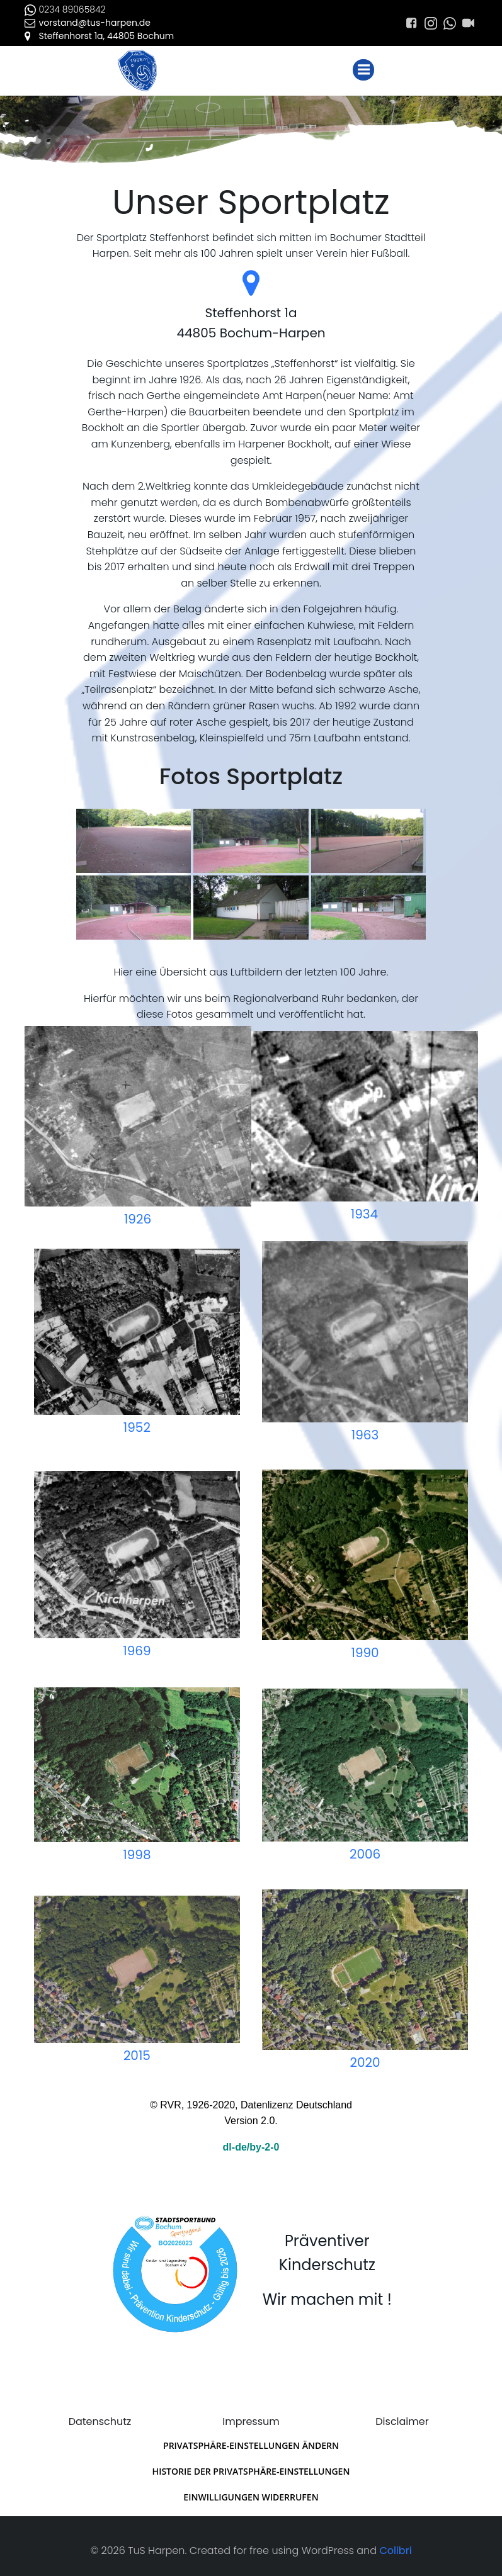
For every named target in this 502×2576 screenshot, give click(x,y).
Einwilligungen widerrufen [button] (250, 2491)
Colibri (395, 2543)
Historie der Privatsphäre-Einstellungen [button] (251, 2465)
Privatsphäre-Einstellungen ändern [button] (251, 2439)
